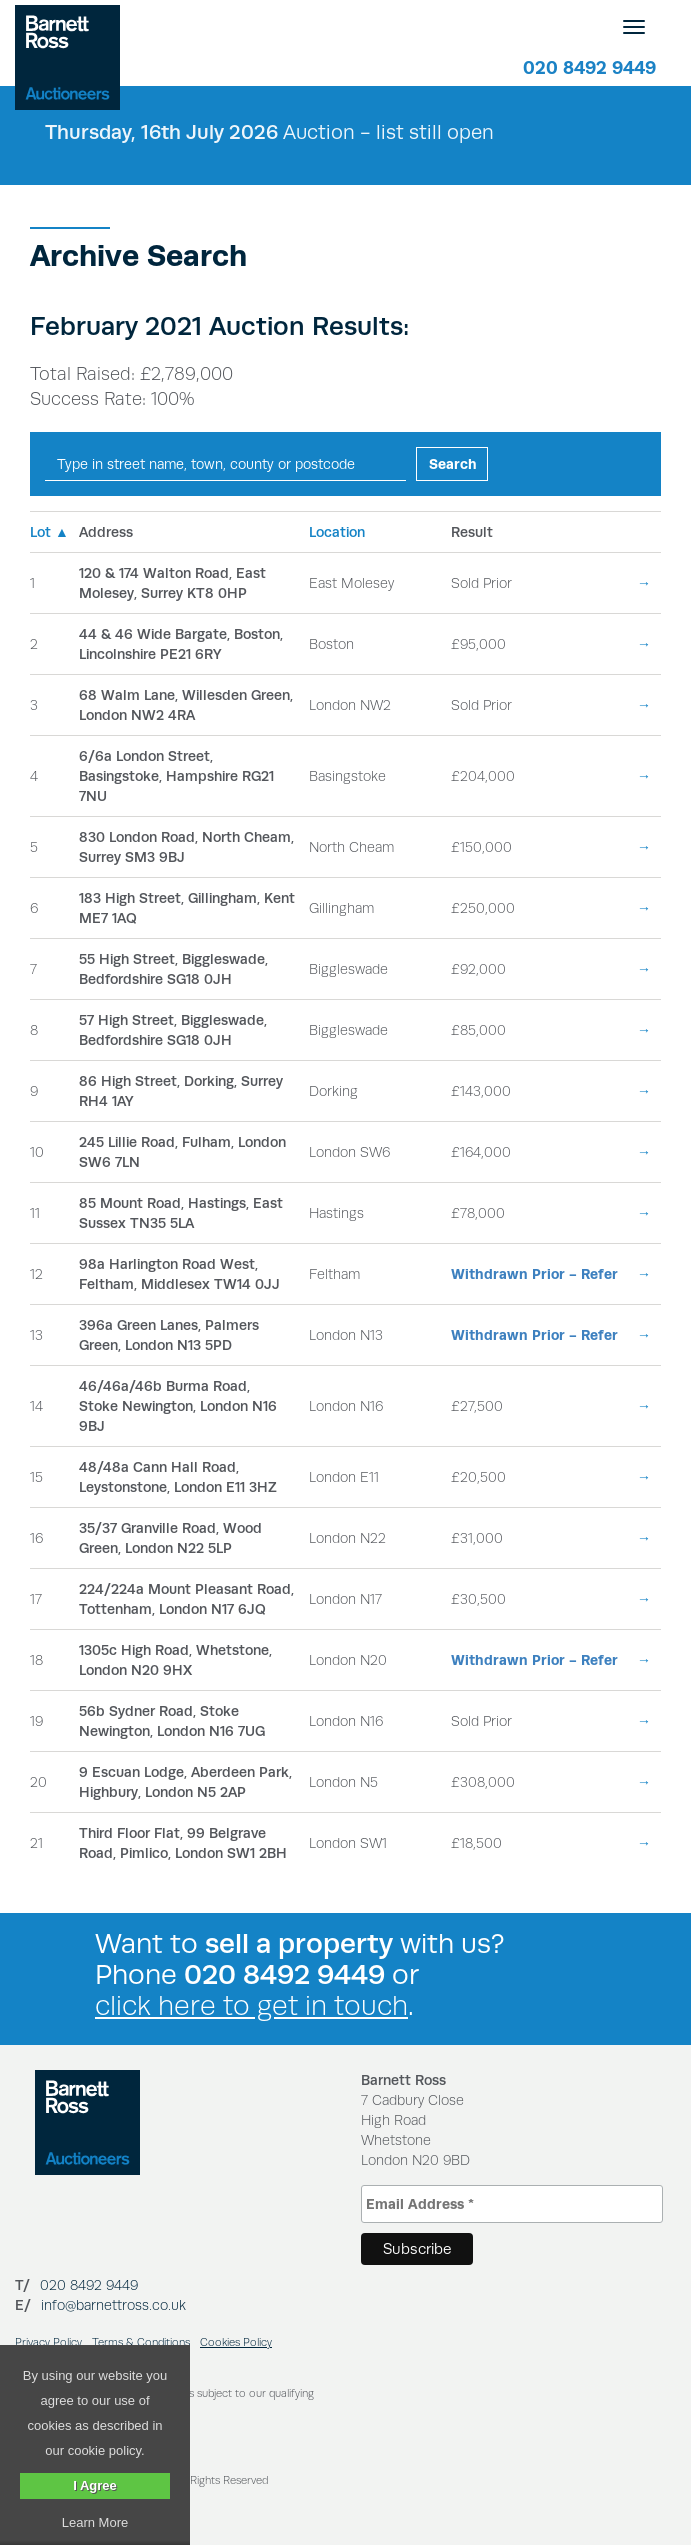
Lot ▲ (49, 532)
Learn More (95, 2522)
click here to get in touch (251, 2005)
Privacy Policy (48, 2342)
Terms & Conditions (141, 2342)
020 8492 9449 (589, 67)
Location (337, 532)
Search (453, 464)
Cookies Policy (236, 2342)
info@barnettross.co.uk (113, 2305)
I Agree (95, 2485)
